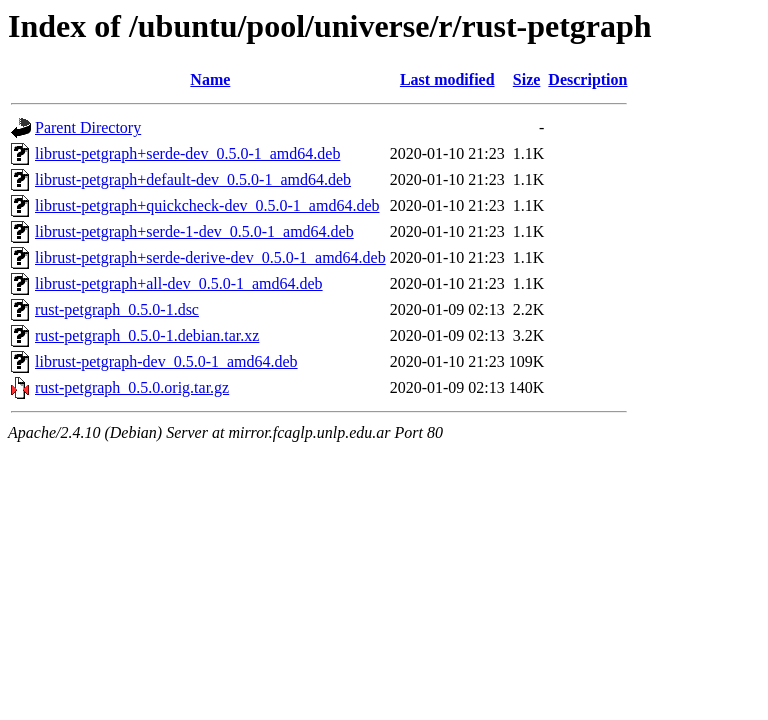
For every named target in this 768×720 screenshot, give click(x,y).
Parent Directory (88, 127)
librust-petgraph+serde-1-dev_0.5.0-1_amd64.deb (194, 231)
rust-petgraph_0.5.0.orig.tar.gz (132, 387)
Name (210, 79)
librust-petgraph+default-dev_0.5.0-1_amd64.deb (193, 179)
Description (587, 79)
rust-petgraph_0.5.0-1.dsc (117, 309)
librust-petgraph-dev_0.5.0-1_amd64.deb (166, 361)
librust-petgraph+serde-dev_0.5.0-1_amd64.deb (187, 153)
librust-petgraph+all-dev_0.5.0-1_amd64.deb (179, 283)
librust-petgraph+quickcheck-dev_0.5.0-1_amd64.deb (207, 205)
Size (527, 79)
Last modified (447, 79)
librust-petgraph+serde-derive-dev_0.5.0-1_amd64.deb (210, 257)
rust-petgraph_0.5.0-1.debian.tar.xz (147, 335)
